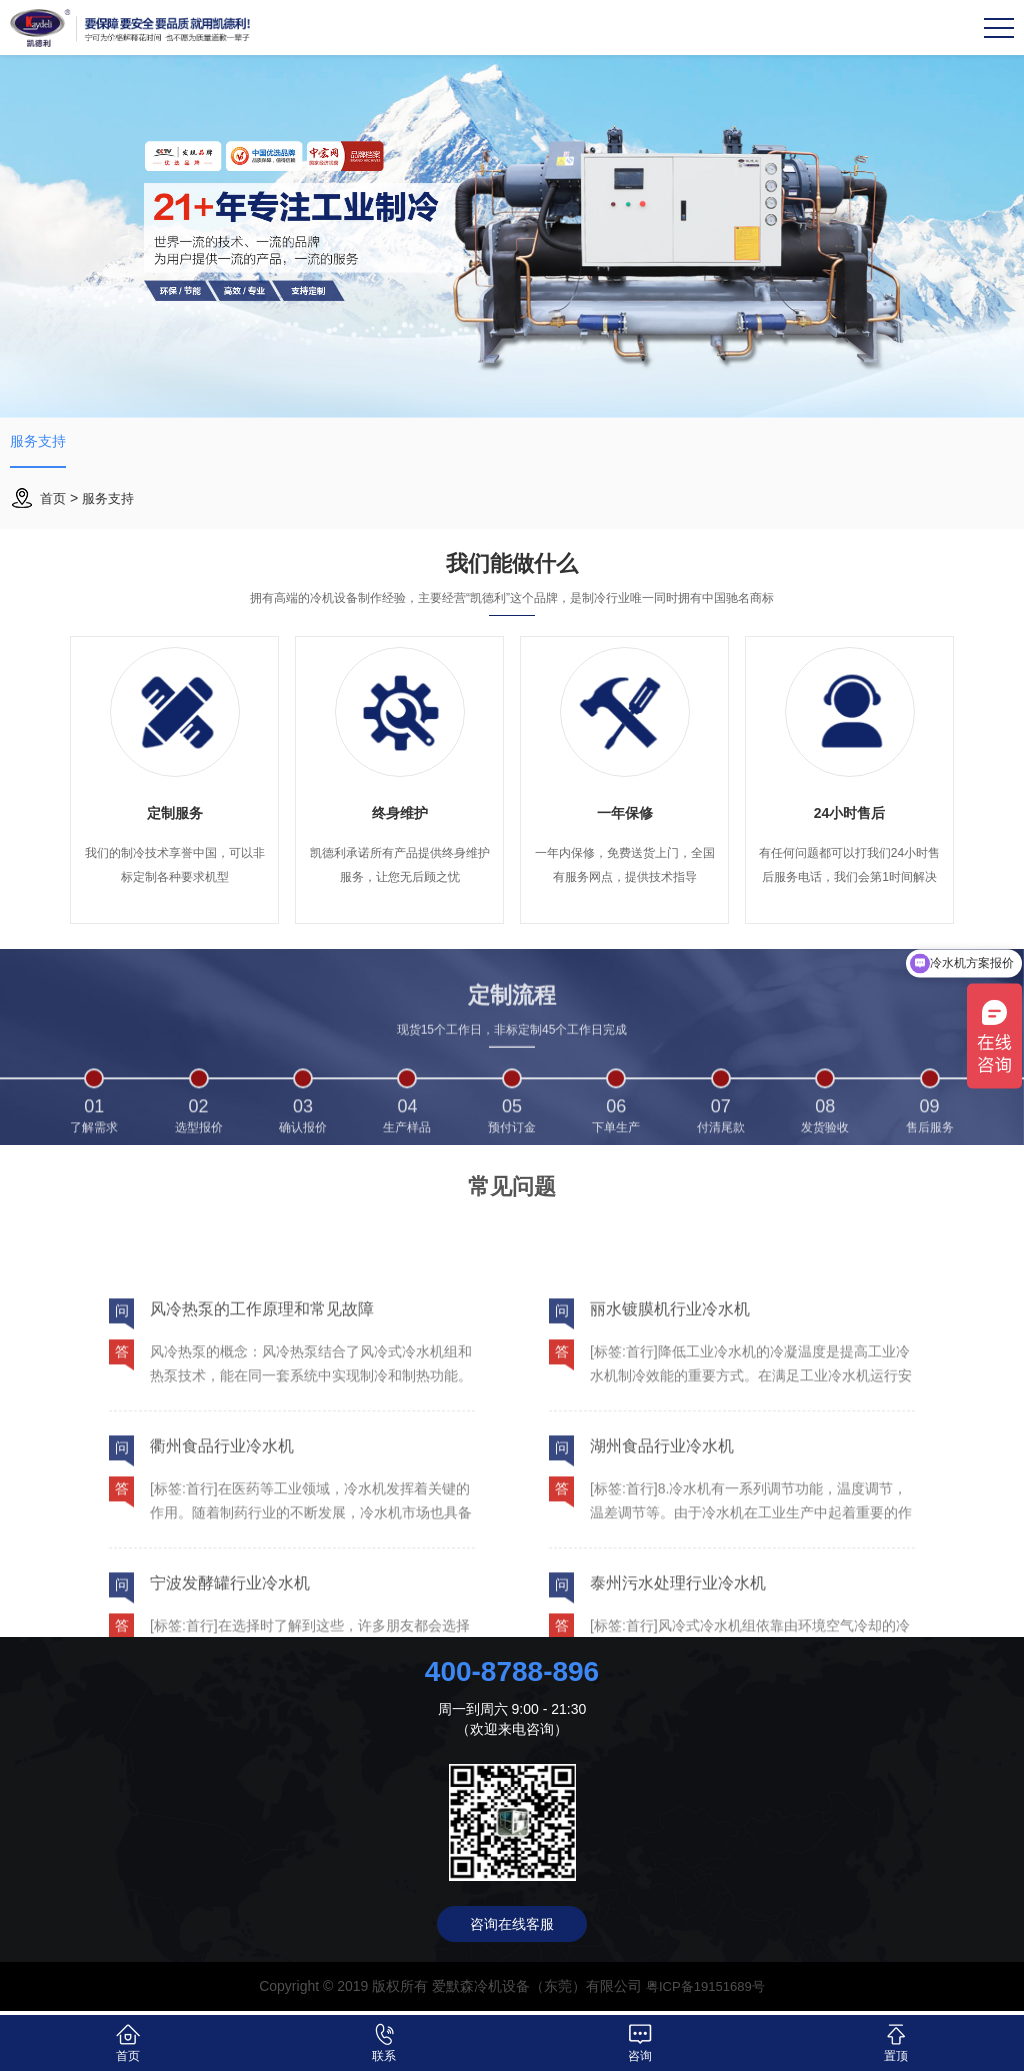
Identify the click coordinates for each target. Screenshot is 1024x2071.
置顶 (896, 2042)
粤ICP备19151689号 (706, 1991)
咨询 (640, 2042)
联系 (384, 2042)
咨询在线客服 (512, 1929)
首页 (54, 508)
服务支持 (42, 446)
